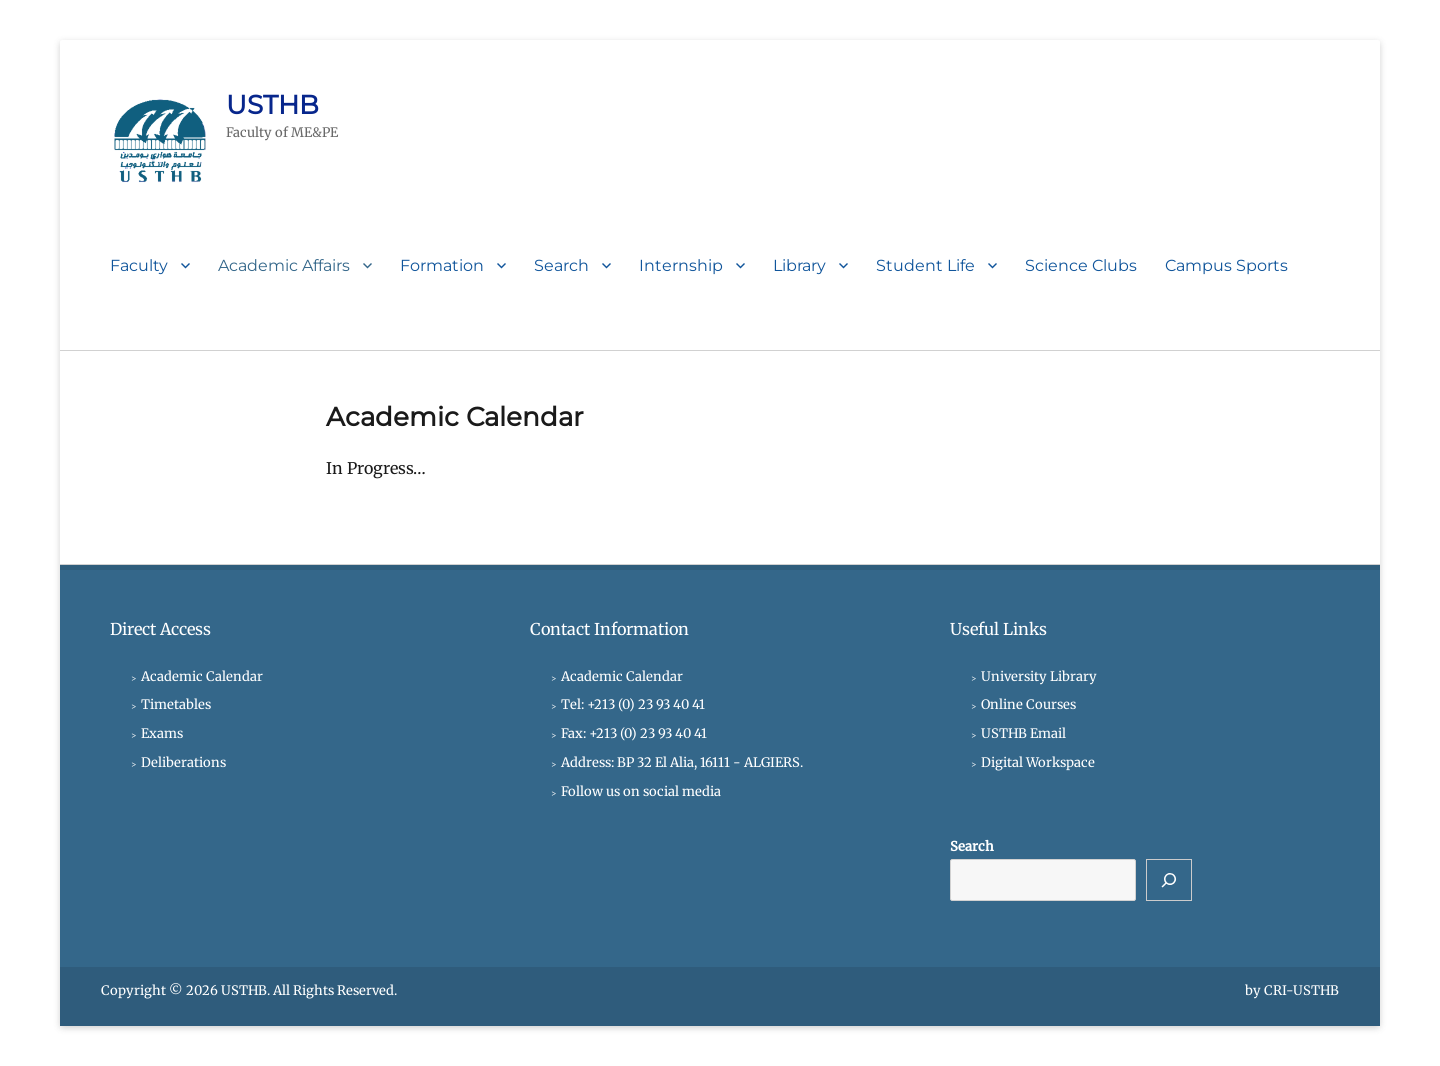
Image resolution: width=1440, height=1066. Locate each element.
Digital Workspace (1038, 762)
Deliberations (183, 762)
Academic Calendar (202, 676)
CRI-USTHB (1301, 990)
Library (799, 265)
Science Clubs (1081, 265)
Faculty (139, 265)
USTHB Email (1023, 733)
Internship (681, 265)
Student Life (925, 265)
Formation (442, 265)
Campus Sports (1226, 265)
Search (561, 265)
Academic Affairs (284, 265)
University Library (1039, 676)
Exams (162, 733)
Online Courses (1028, 704)
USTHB (272, 105)
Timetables (176, 704)
